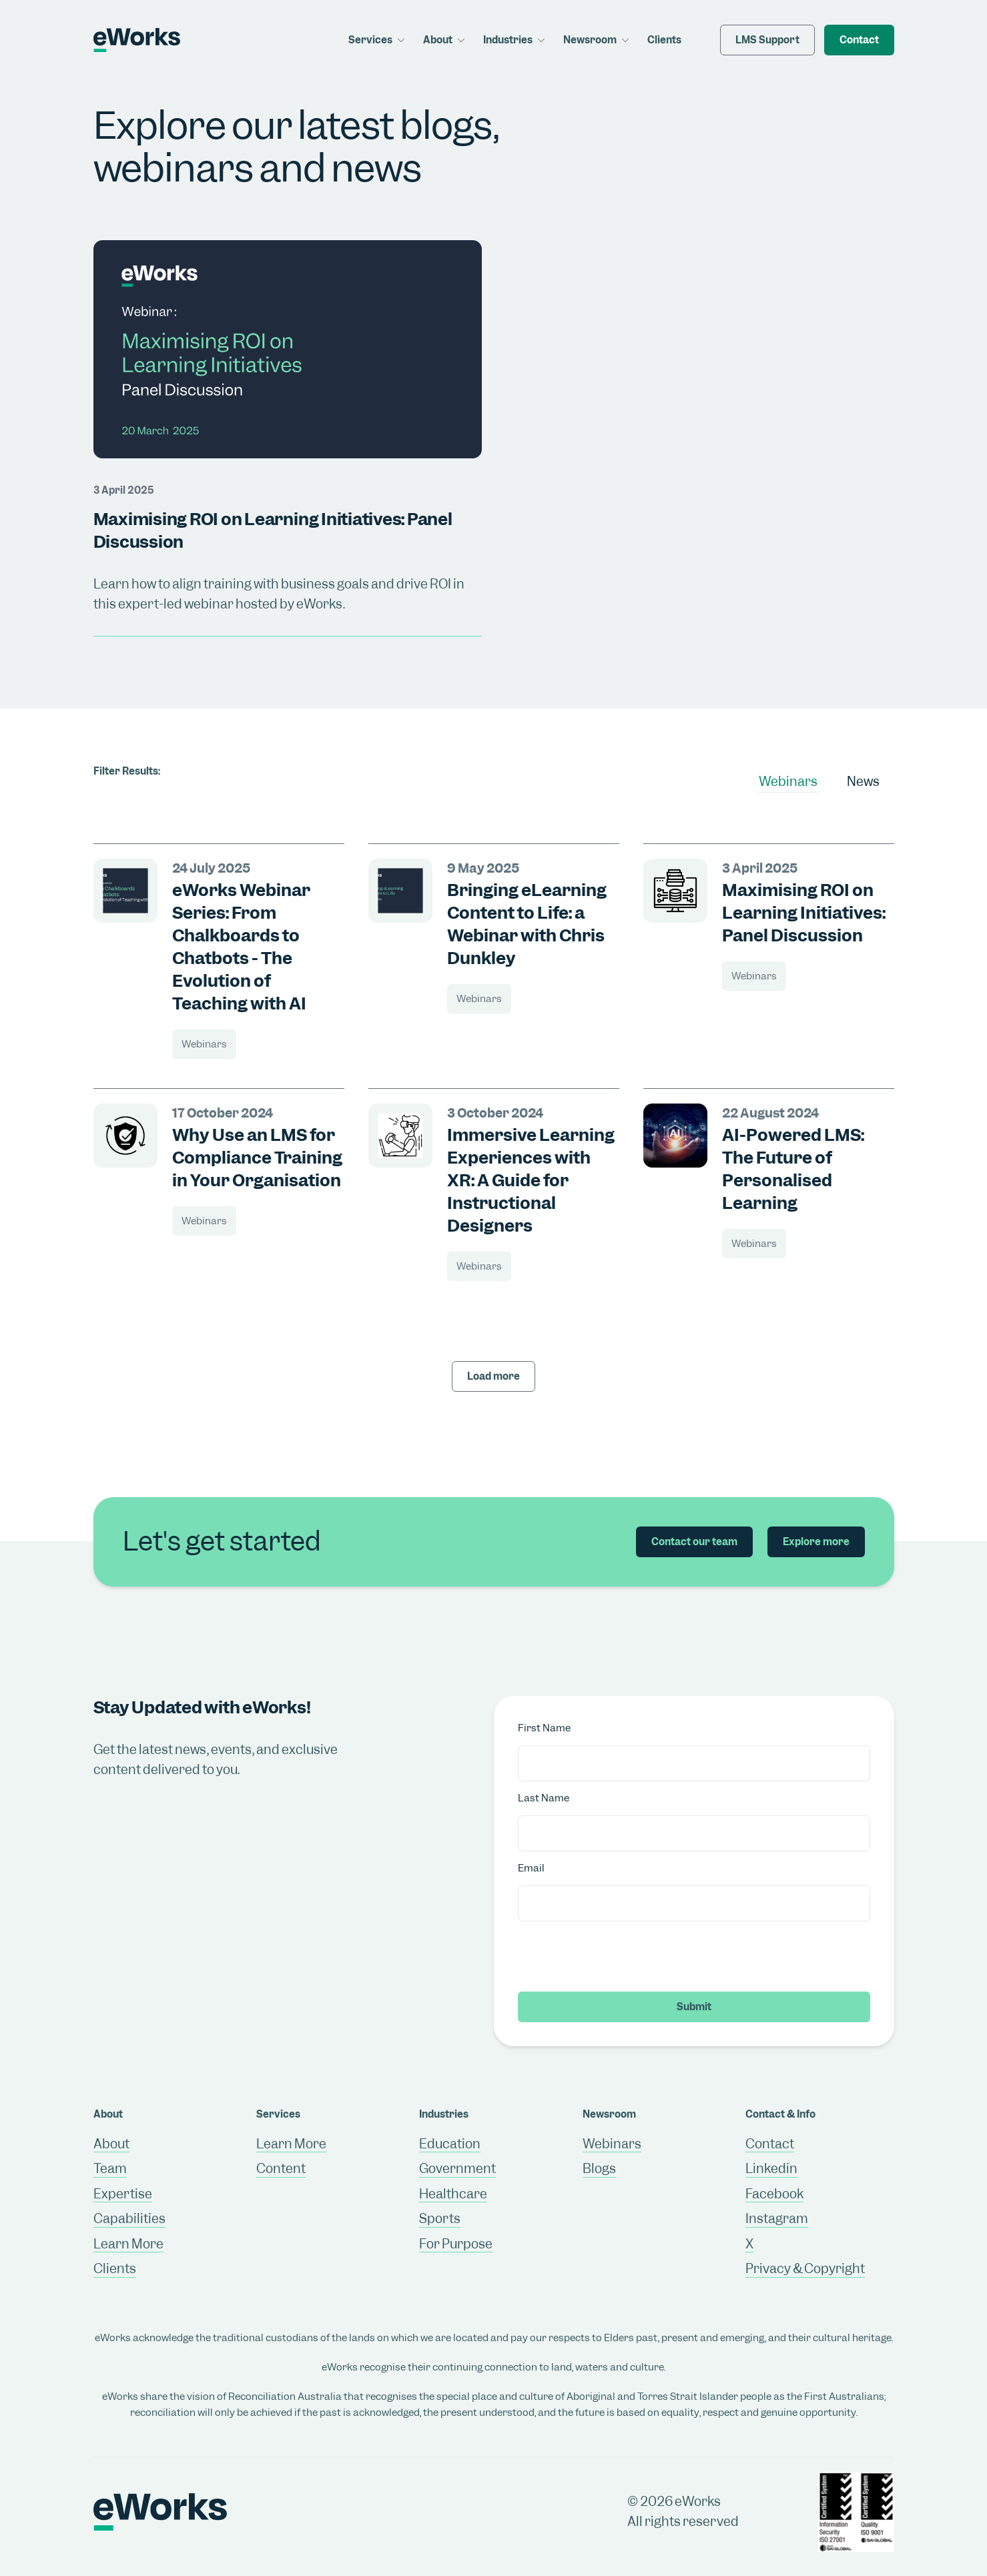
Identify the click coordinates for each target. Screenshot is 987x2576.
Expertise (122, 2194)
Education (449, 2144)
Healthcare (453, 2194)
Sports (439, 2218)
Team (110, 2168)
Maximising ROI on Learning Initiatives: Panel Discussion (804, 913)
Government (457, 2168)
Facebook (774, 2194)
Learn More (128, 2244)
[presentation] (619, 1956)
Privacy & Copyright (805, 2268)
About (111, 2144)
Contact (769, 2144)
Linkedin (771, 2168)
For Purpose (455, 2244)
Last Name (543, 1798)
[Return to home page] (134, 40)
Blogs (599, 2168)
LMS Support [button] (767, 40)
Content (281, 2168)
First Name (544, 1728)
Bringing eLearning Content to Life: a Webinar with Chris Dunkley (527, 924)
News (863, 781)
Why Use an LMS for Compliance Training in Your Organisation (257, 1158)
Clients (664, 40)
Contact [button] (859, 40)
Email (531, 1868)
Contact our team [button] (694, 1542)
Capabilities (129, 2218)
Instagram (776, 2218)
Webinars (788, 781)
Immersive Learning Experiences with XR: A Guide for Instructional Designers (531, 1180)
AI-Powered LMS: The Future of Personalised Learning (793, 1169)
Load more (493, 1376)
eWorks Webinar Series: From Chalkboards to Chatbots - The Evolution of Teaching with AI (241, 947)
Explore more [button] (816, 1542)
